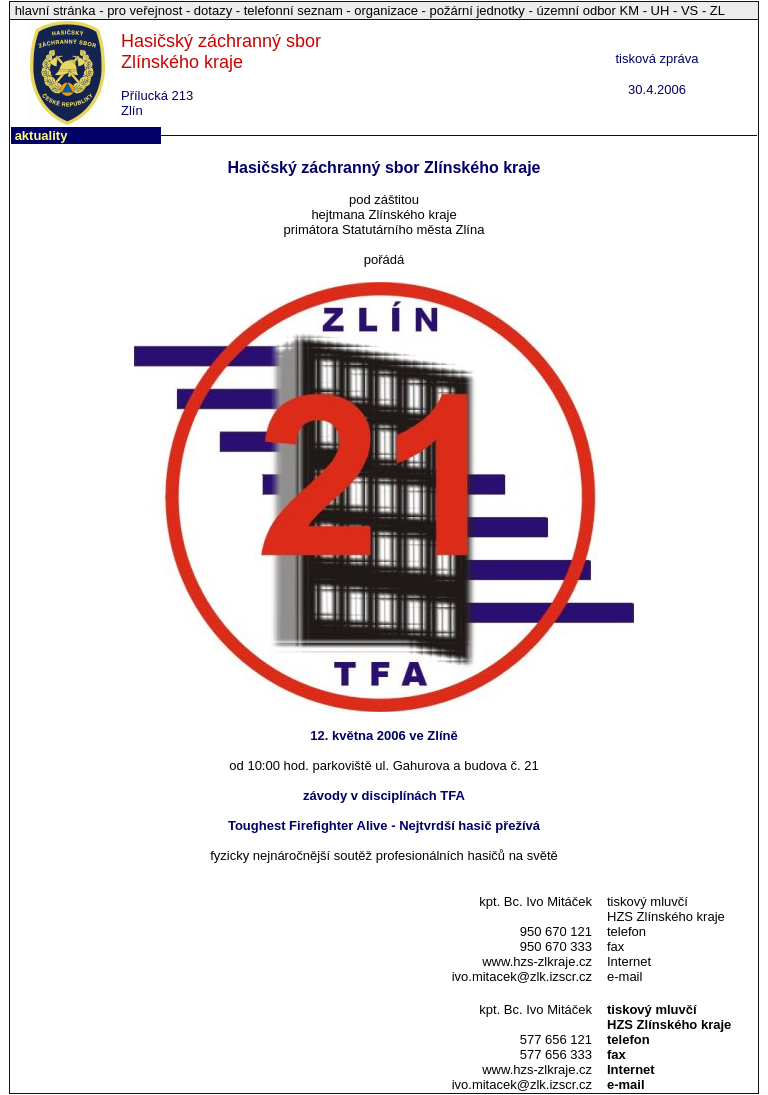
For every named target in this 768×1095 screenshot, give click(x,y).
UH (660, 10)
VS (689, 10)
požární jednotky (476, 10)
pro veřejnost (146, 10)
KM (630, 10)
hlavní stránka (57, 10)
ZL (717, 10)
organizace (386, 10)
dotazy (213, 10)
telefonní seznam (293, 10)
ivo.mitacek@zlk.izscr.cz (522, 976)
